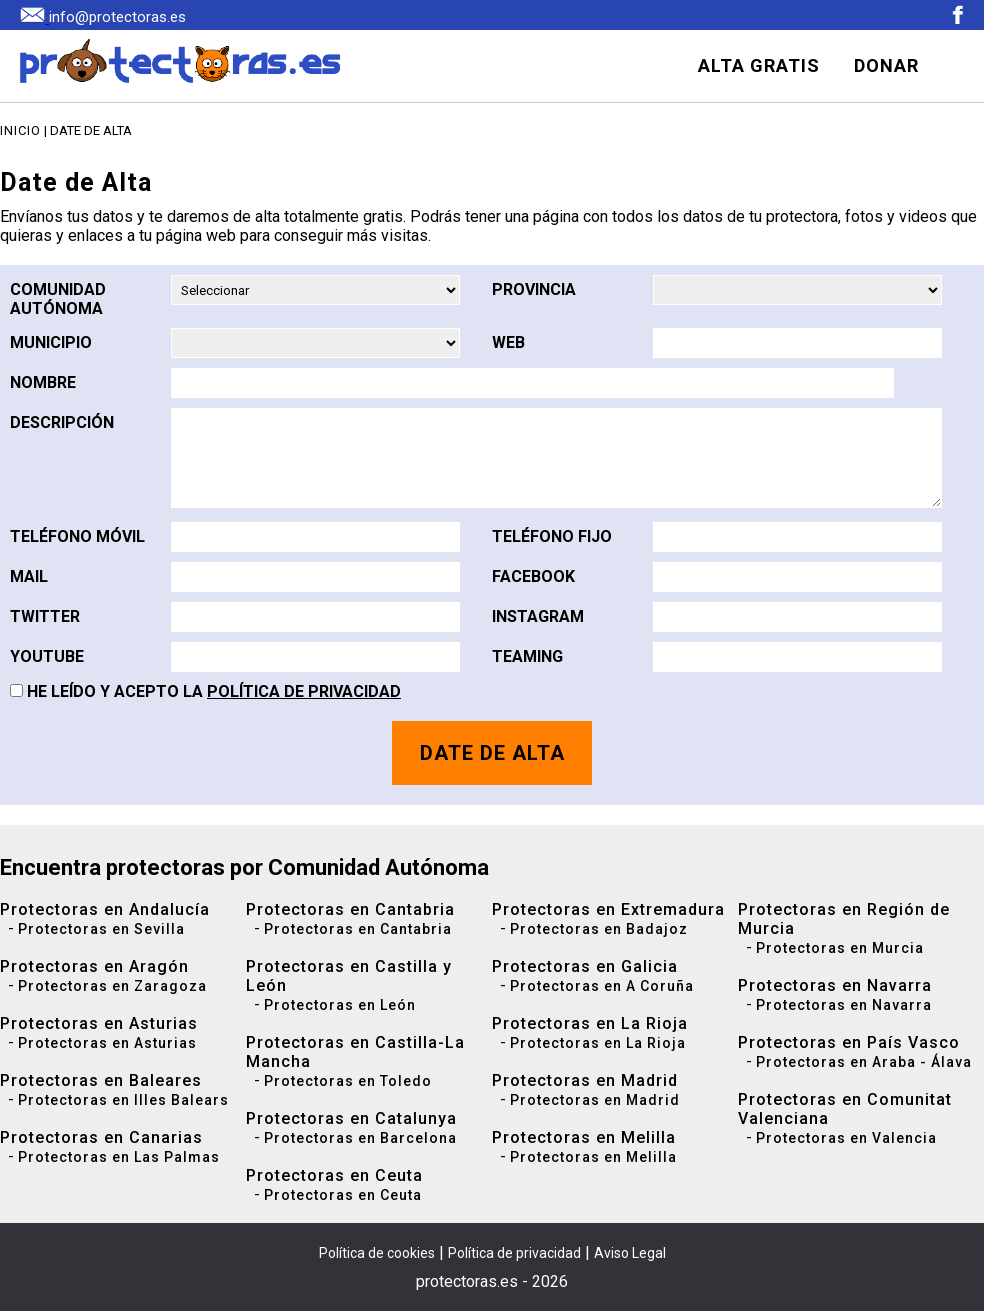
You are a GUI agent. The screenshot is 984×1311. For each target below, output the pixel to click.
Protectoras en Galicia (585, 966)
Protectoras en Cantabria (350, 909)
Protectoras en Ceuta (334, 1175)
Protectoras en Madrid (585, 1080)
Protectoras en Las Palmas (119, 1157)
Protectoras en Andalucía (105, 909)
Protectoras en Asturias (99, 1023)
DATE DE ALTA (492, 753)
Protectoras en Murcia (840, 948)
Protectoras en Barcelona (360, 1138)
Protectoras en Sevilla (101, 929)
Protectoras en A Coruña (602, 986)
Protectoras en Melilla (584, 1137)
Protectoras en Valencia (846, 1138)
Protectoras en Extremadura (608, 909)
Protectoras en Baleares (101, 1080)
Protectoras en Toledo (348, 1081)
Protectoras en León (340, 1005)
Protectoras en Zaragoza (112, 986)
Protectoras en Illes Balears (123, 1100)
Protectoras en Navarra (835, 985)
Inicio (20, 130)
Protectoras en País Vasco (849, 1042)
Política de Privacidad (304, 691)
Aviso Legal (630, 1253)
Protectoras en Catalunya (351, 1118)
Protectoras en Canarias (101, 1137)
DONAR (886, 65)
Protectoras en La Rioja (590, 1023)
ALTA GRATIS (759, 65)
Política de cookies (377, 1253)
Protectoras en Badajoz (599, 929)
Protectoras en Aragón (94, 966)
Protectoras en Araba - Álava (864, 1062)
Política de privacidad (514, 1253)
